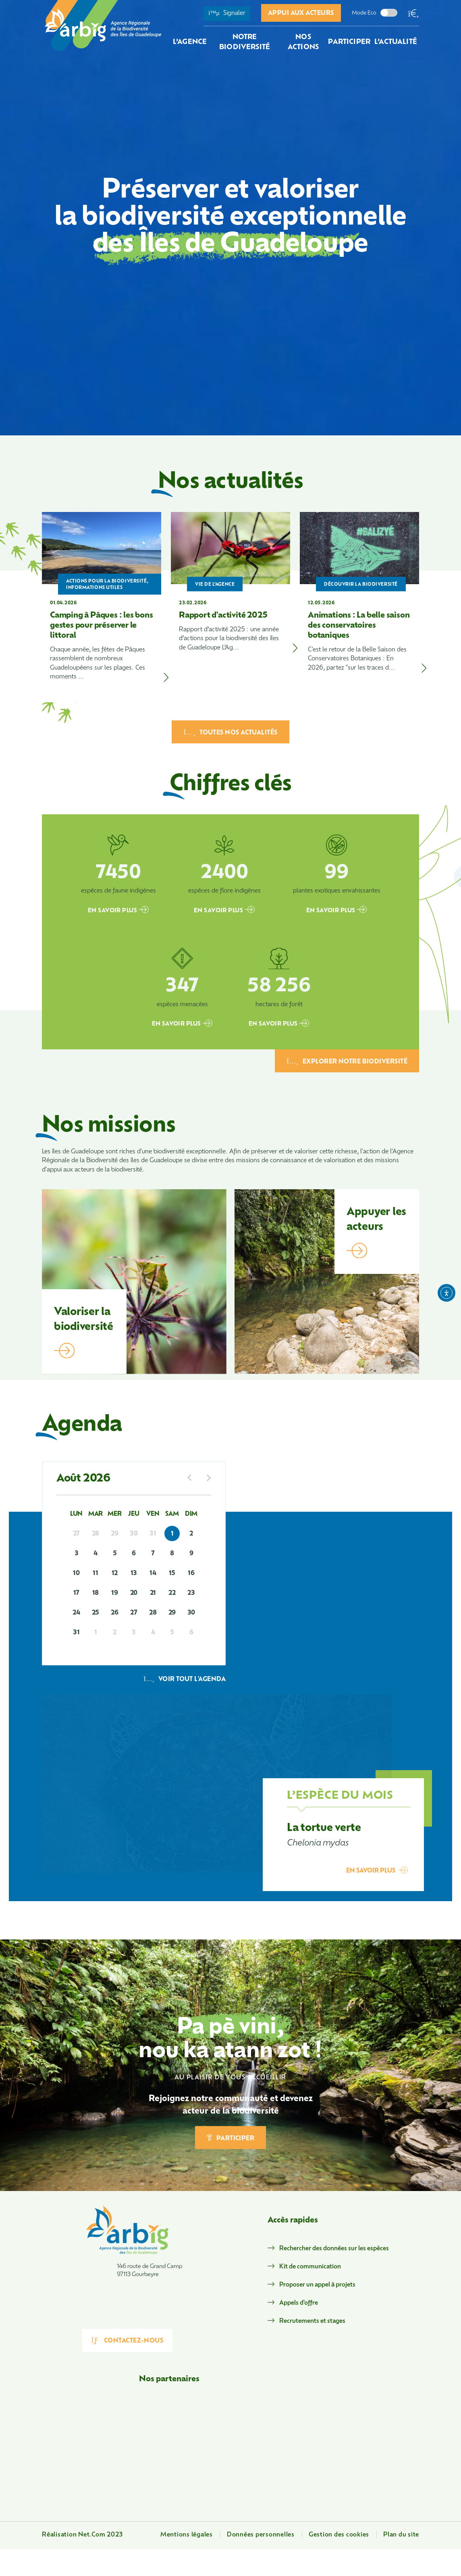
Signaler (226, 13)
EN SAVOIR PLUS (118, 910)
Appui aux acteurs (301, 13)
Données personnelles (261, 2535)
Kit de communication (310, 2267)
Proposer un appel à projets (317, 2285)
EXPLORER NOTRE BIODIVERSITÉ (347, 1061)
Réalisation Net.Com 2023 (82, 2535)
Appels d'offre (298, 2303)
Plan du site (401, 2535)
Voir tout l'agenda (185, 1680)
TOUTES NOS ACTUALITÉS (230, 732)
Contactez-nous (127, 2340)
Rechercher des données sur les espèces (334, 2249)
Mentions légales (186, 2535)
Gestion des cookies (339, 2535)
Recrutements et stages (312, 2321)
